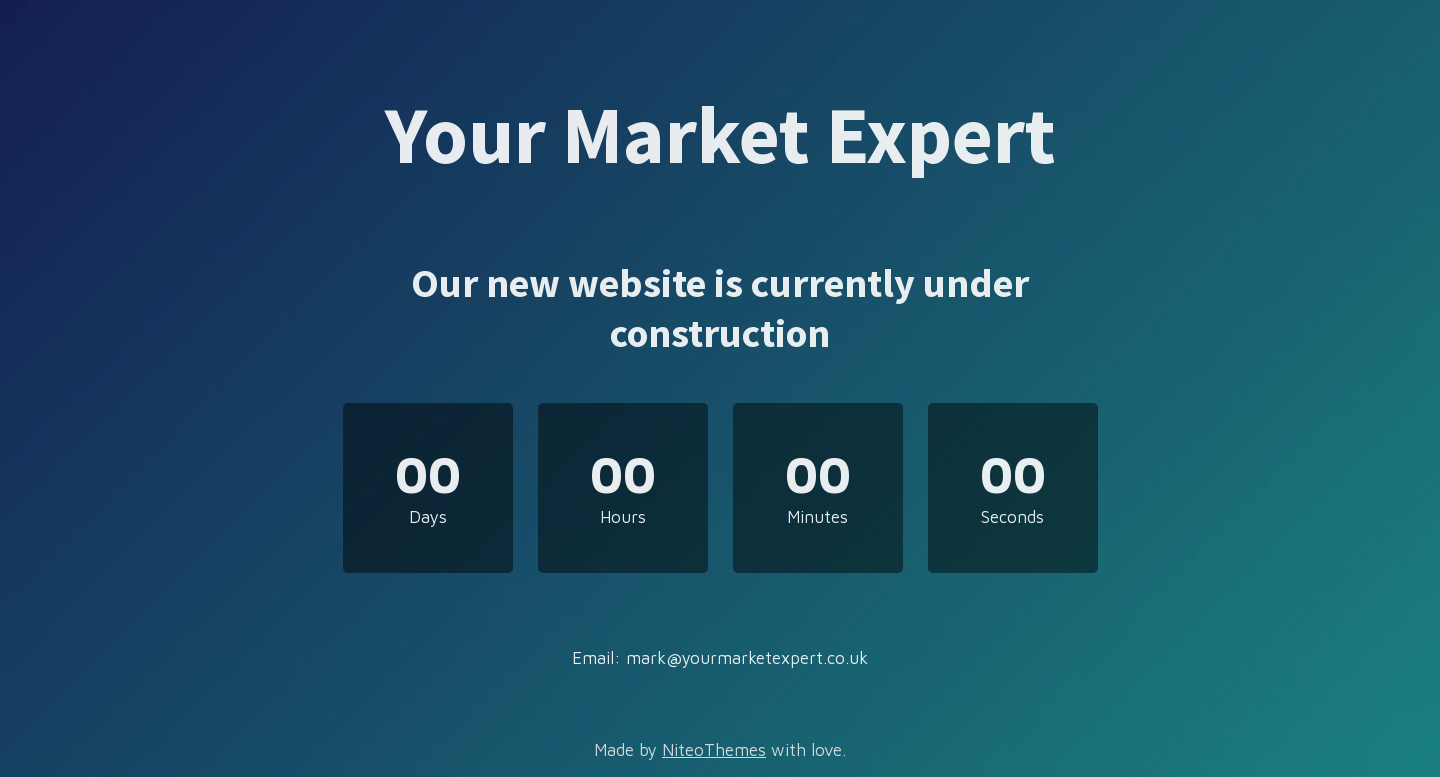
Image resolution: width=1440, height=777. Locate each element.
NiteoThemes (714, 750)
